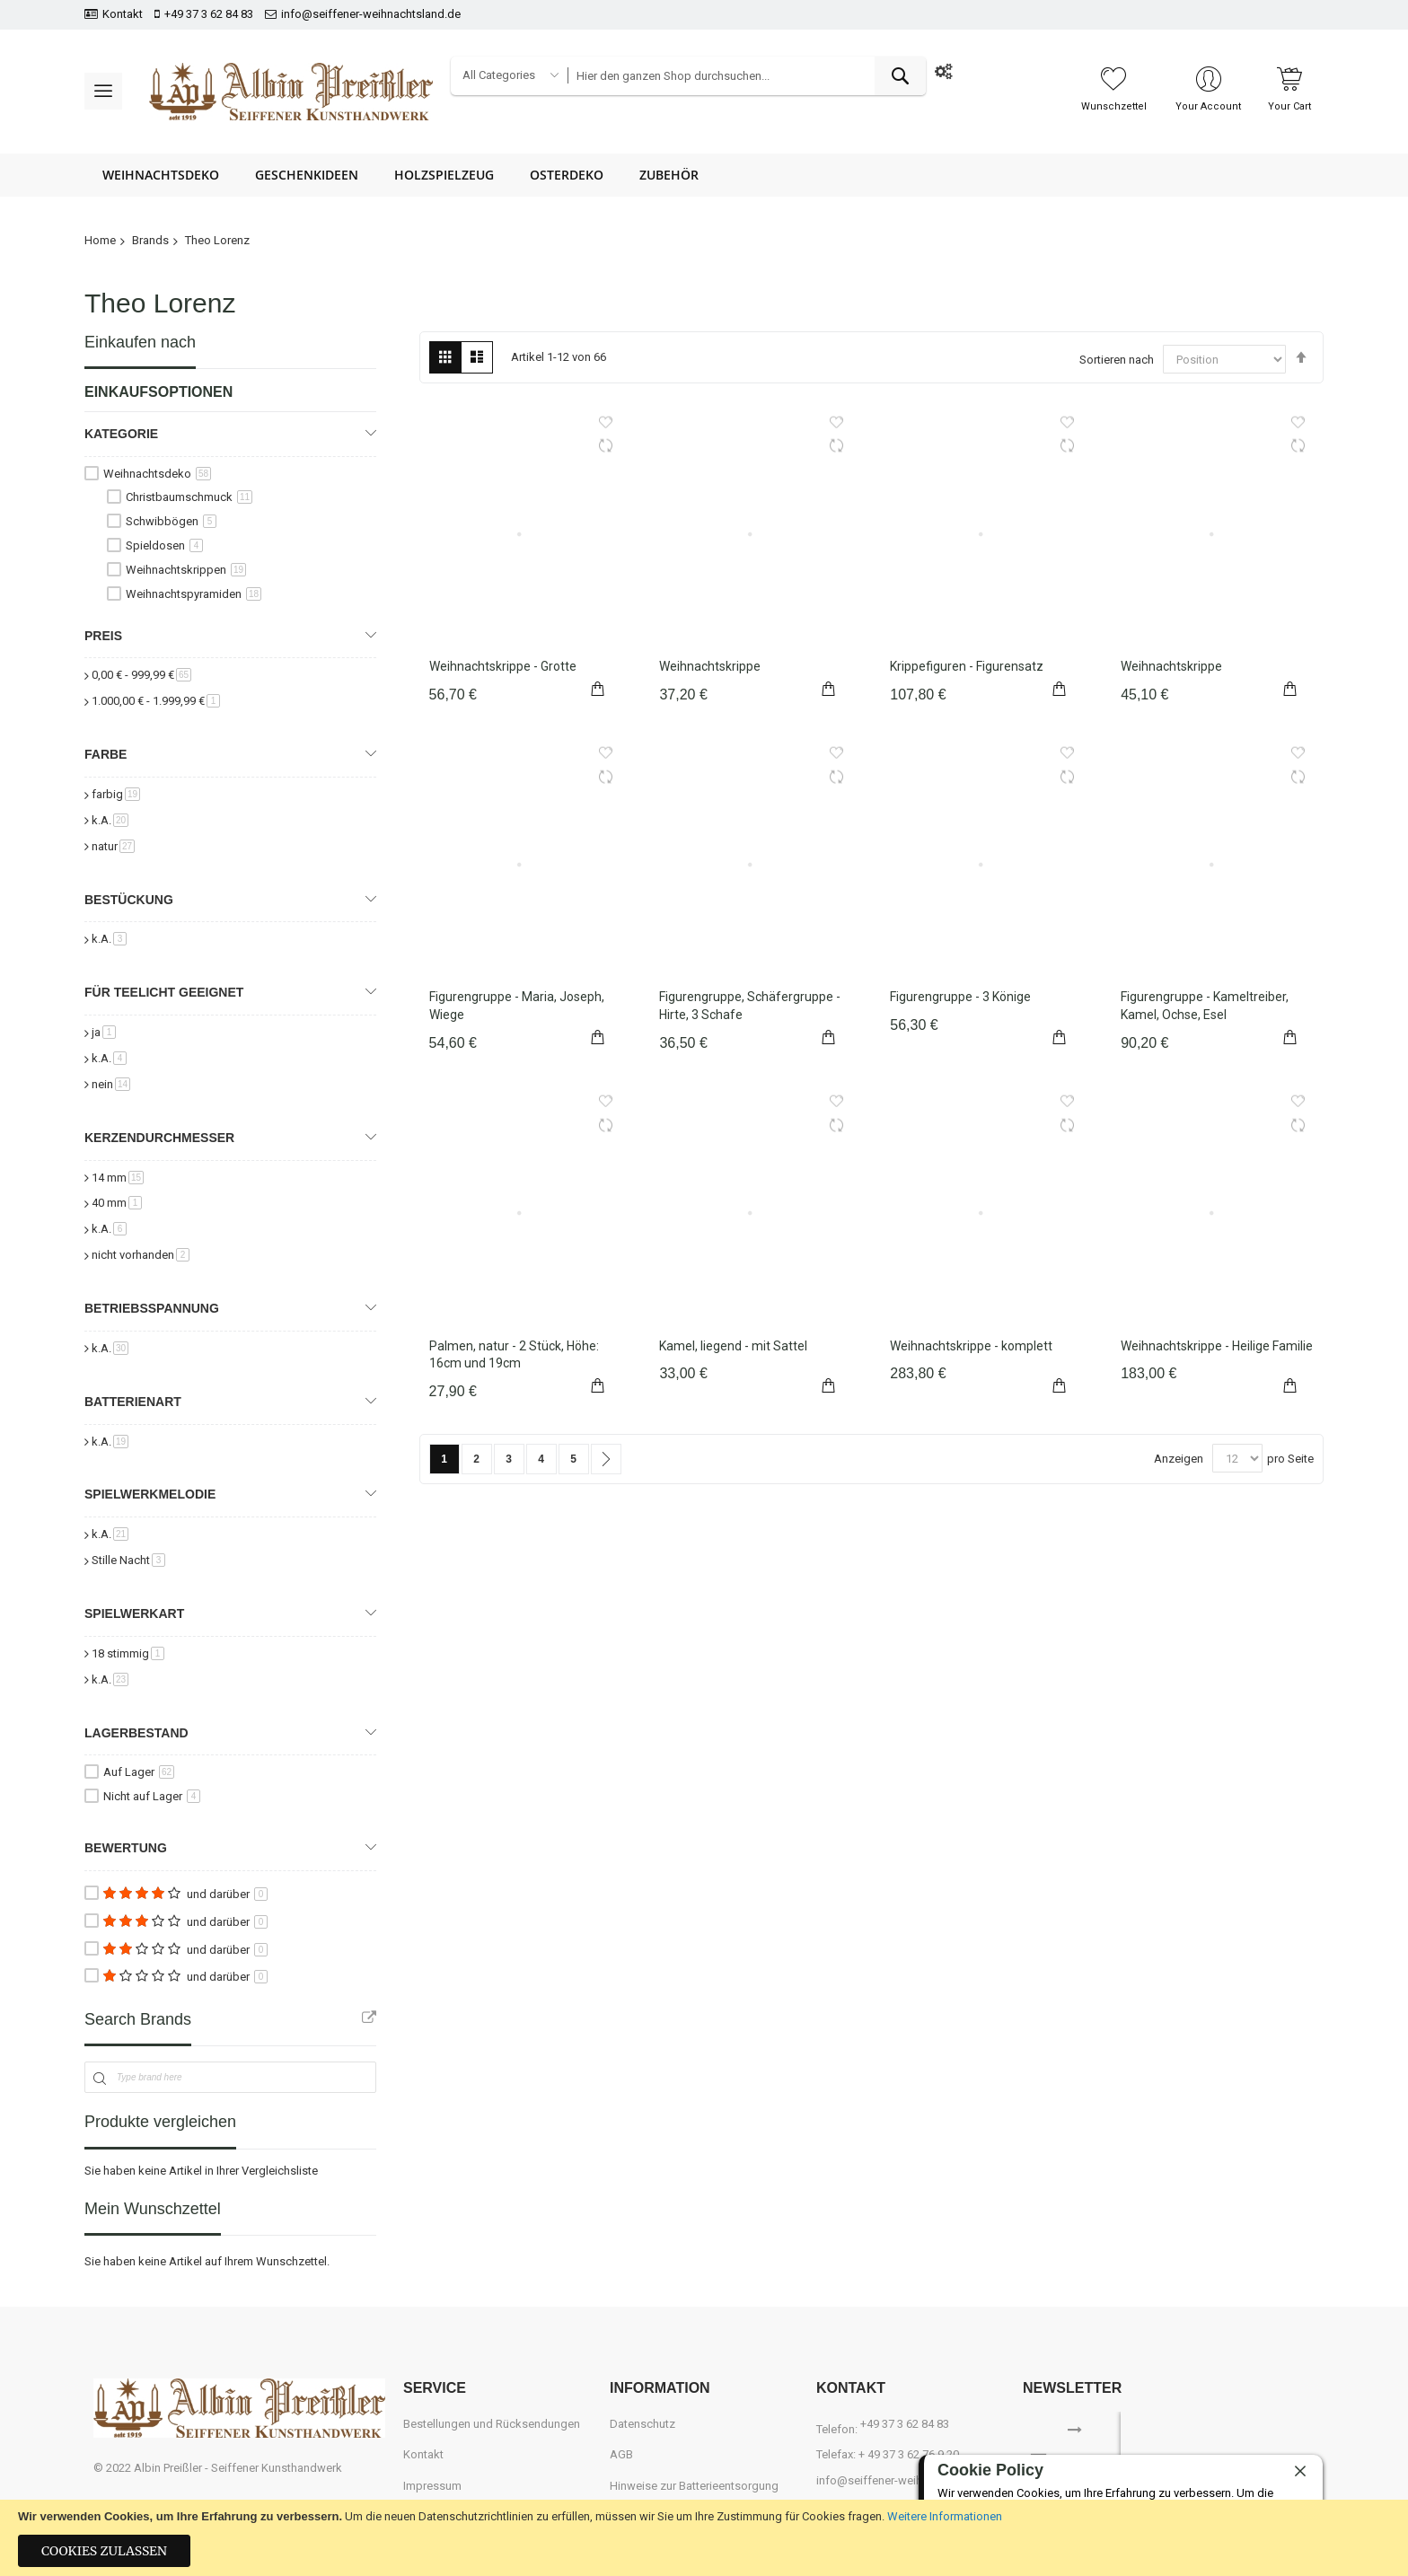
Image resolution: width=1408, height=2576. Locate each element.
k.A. (110, 820)
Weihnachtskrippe (710, 666)
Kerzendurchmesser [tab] (159, 1137)
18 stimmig (128, 1653)
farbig (116, 794)
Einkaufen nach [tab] (140, 342)
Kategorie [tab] (121, 433)
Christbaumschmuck (189, 497)
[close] (1300, 2471)
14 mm (118, 1177)
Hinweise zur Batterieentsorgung (694, 2485)
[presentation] (1236, 2439)
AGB (621, 2454)
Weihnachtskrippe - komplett (971, 1346)
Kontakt (122, 14)
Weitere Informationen (944, 2516)
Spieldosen (164, 545)
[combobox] (746, 76)
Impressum (432, 2485)
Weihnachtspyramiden (193, 594)
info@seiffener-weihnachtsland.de (371, 14)
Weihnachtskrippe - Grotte (502, 666)
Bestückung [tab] (128, 899)
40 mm (117, 1202)
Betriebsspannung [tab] (151, 1308)
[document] (704, 2538)
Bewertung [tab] (125, 1848)
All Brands (369, 2017)
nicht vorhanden (140, 1255)
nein (111, 1084)
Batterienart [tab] (132, 1401)
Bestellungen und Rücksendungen (491, 2424)
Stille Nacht (128, 1560)
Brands (150, 240)
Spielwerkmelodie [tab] (150, 1494)
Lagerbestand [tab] (136, 1733)
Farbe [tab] (105, 754)
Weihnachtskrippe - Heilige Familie (1217, 1346)
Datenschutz (642, 2424)
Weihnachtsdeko (157, 473)
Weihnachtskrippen (186, 569)
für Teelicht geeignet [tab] (163, 992)
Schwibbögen (171, 521)
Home (100, 240)
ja (104, 1032)
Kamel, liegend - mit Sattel (733, 1346)
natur (113, 846)
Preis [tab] (103, 636)
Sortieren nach (1116, 359)
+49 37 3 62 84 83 (208, 14)
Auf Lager (138, 1772)
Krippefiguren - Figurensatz (966, 666)
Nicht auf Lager (151, 1796)
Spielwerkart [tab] (134, 1613)
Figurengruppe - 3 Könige (960, 996)
